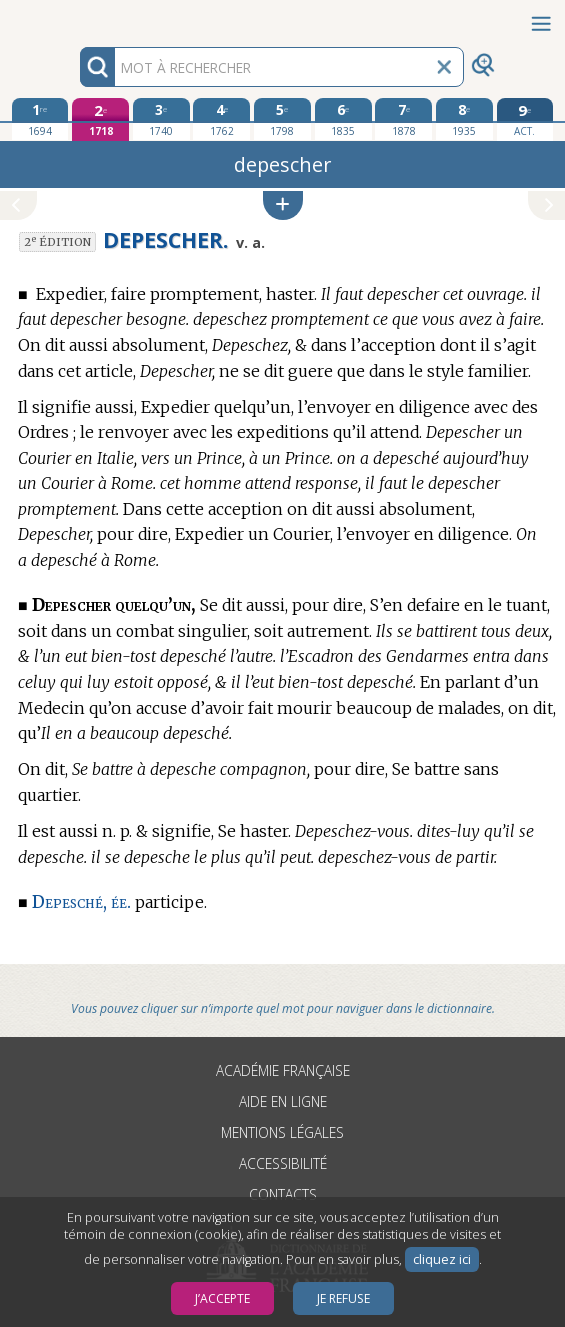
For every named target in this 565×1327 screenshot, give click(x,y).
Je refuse (343, 1298)
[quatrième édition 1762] (221, 119)
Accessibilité (283, 1163)
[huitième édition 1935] (464, 119)
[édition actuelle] (525, 119)
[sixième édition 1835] (343, 119)
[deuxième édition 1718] (100, 119)
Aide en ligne (283, 1101)
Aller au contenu (78, 17)
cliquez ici (442, 1259)
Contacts (283, 1194)
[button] (283, 205)
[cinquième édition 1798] (282, 119)
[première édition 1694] (40, 119)
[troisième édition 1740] (161, 119)
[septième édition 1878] (403, 119)
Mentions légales (282, 1132)
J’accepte (222, 1298)
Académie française (283, 1070)
